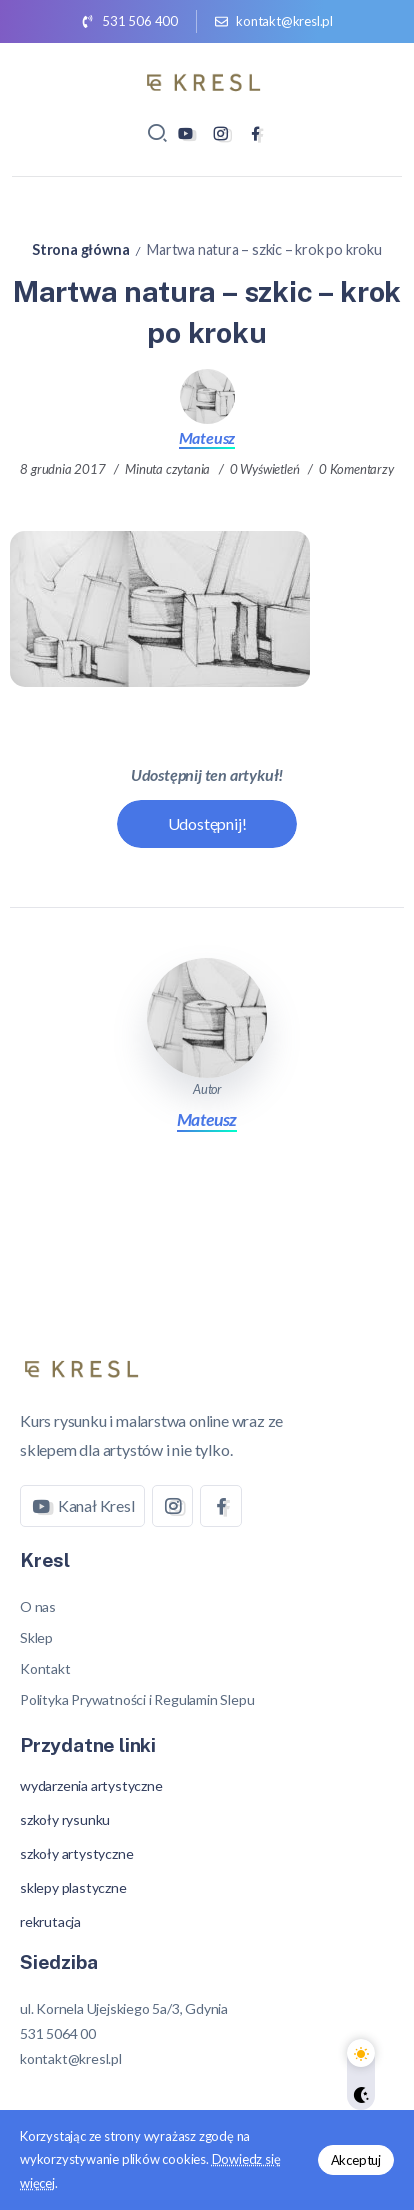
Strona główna (80, 249)
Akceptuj (356, 2160)
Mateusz (207, 437)
